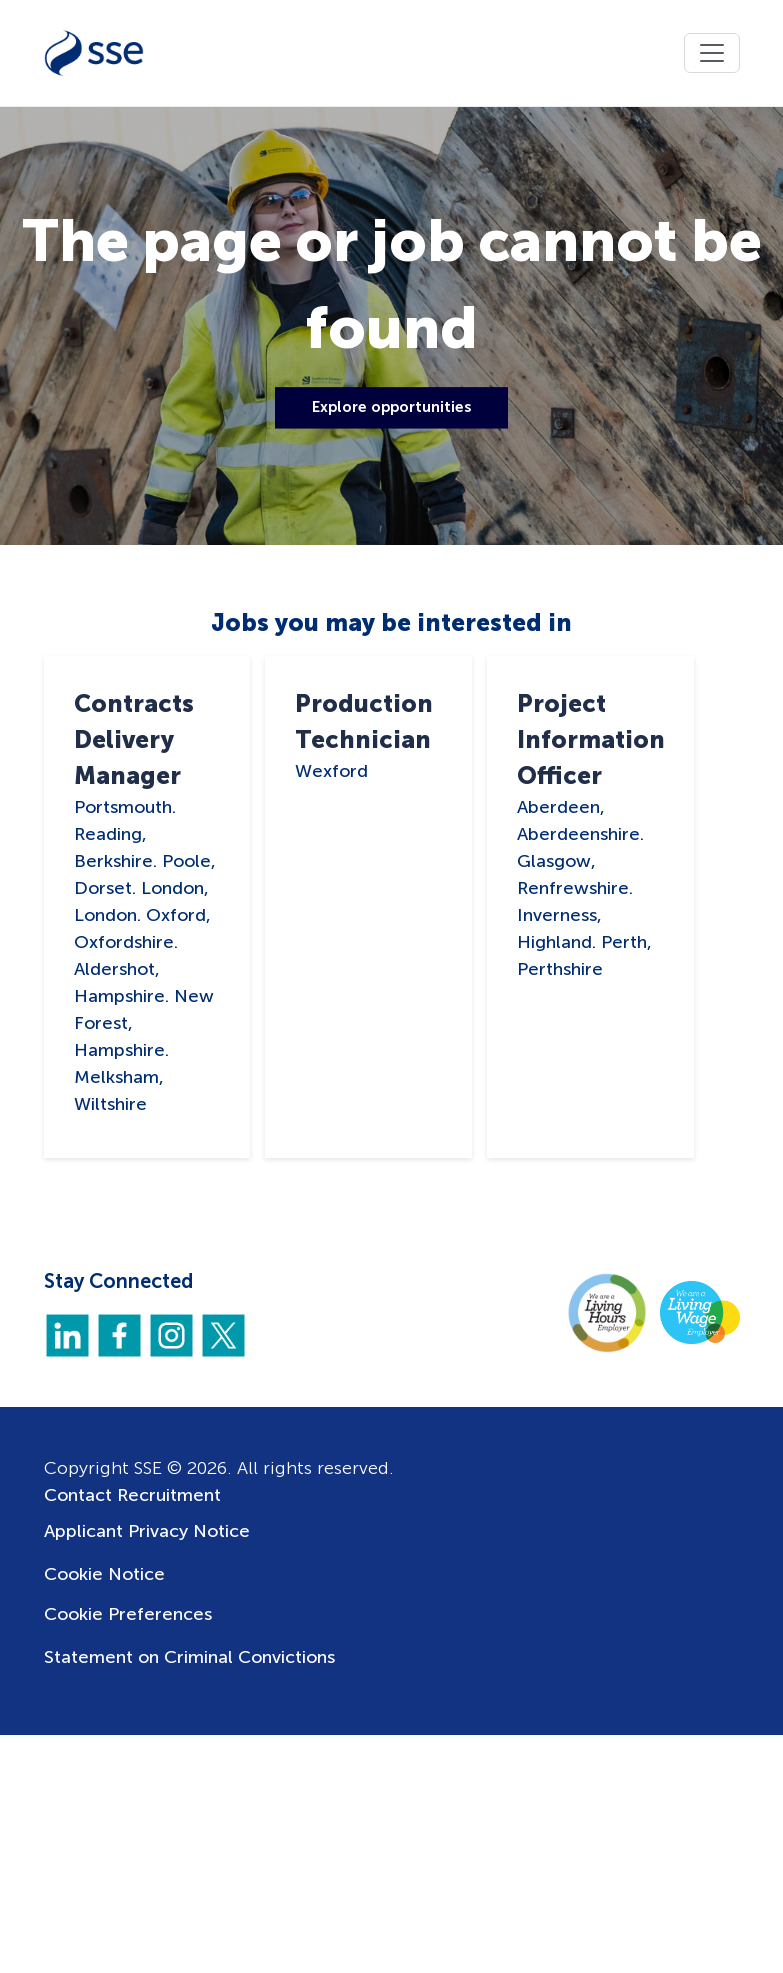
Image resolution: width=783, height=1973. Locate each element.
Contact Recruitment (132, 1495)
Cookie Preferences (128, 1614)
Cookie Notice (104, 1574)
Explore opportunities (391, 407)
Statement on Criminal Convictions (189, 1657)
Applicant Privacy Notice (147, 1531)
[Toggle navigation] (712, 53)
